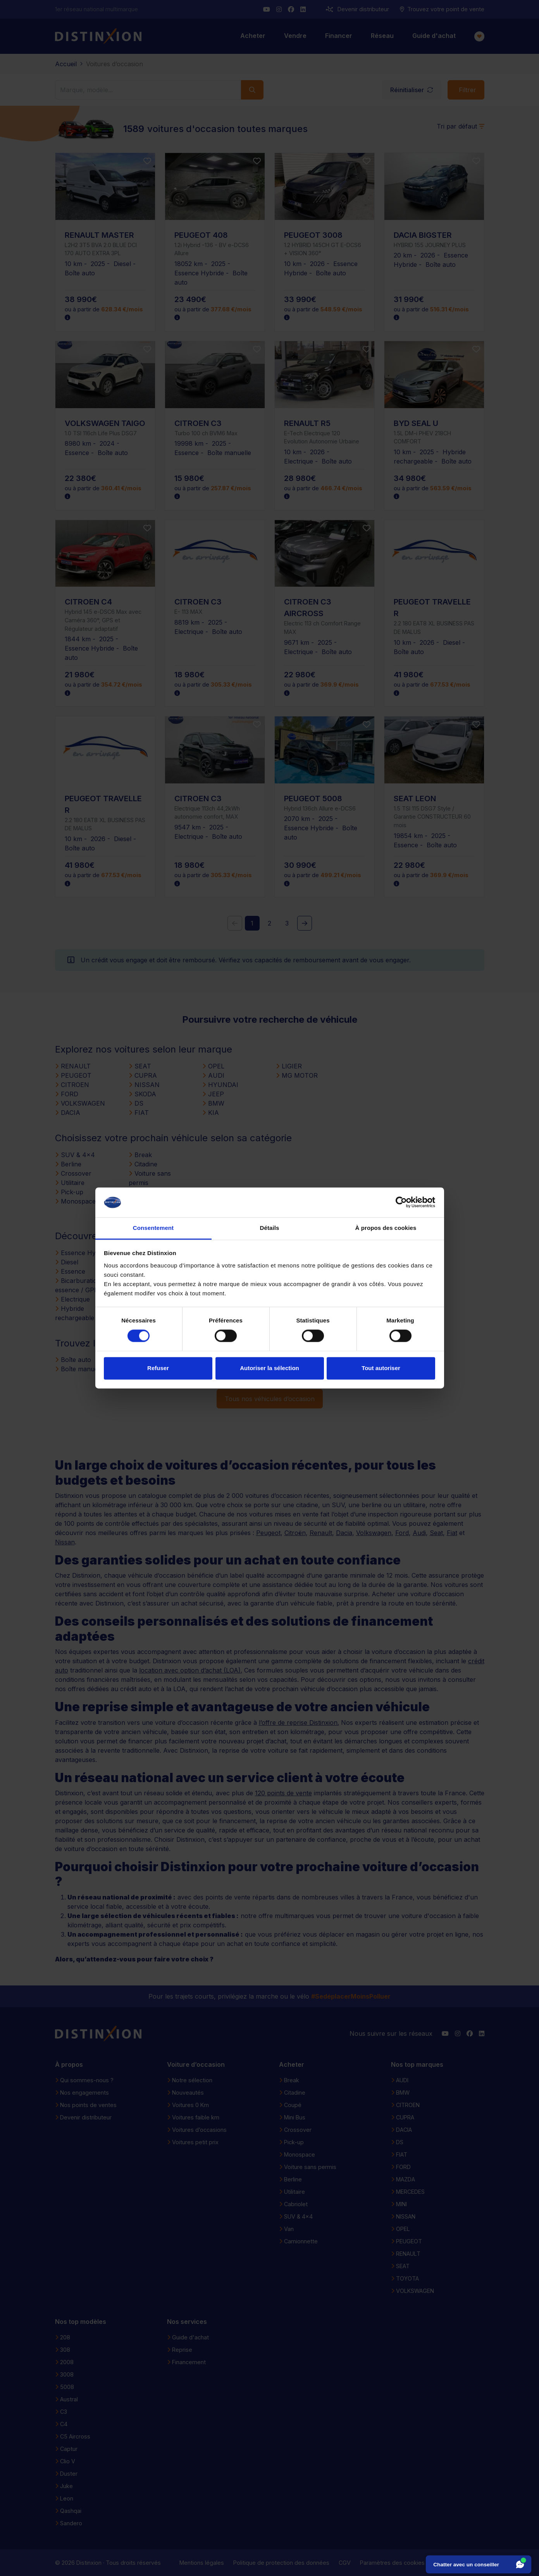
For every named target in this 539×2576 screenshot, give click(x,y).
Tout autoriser (381, 1368)
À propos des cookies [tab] (386, 1227)
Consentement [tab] (153, 1227)
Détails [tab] (269, 1227)
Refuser (158, 1368)
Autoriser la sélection (269, 1368)
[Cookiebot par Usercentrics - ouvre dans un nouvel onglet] (401, 1202)
